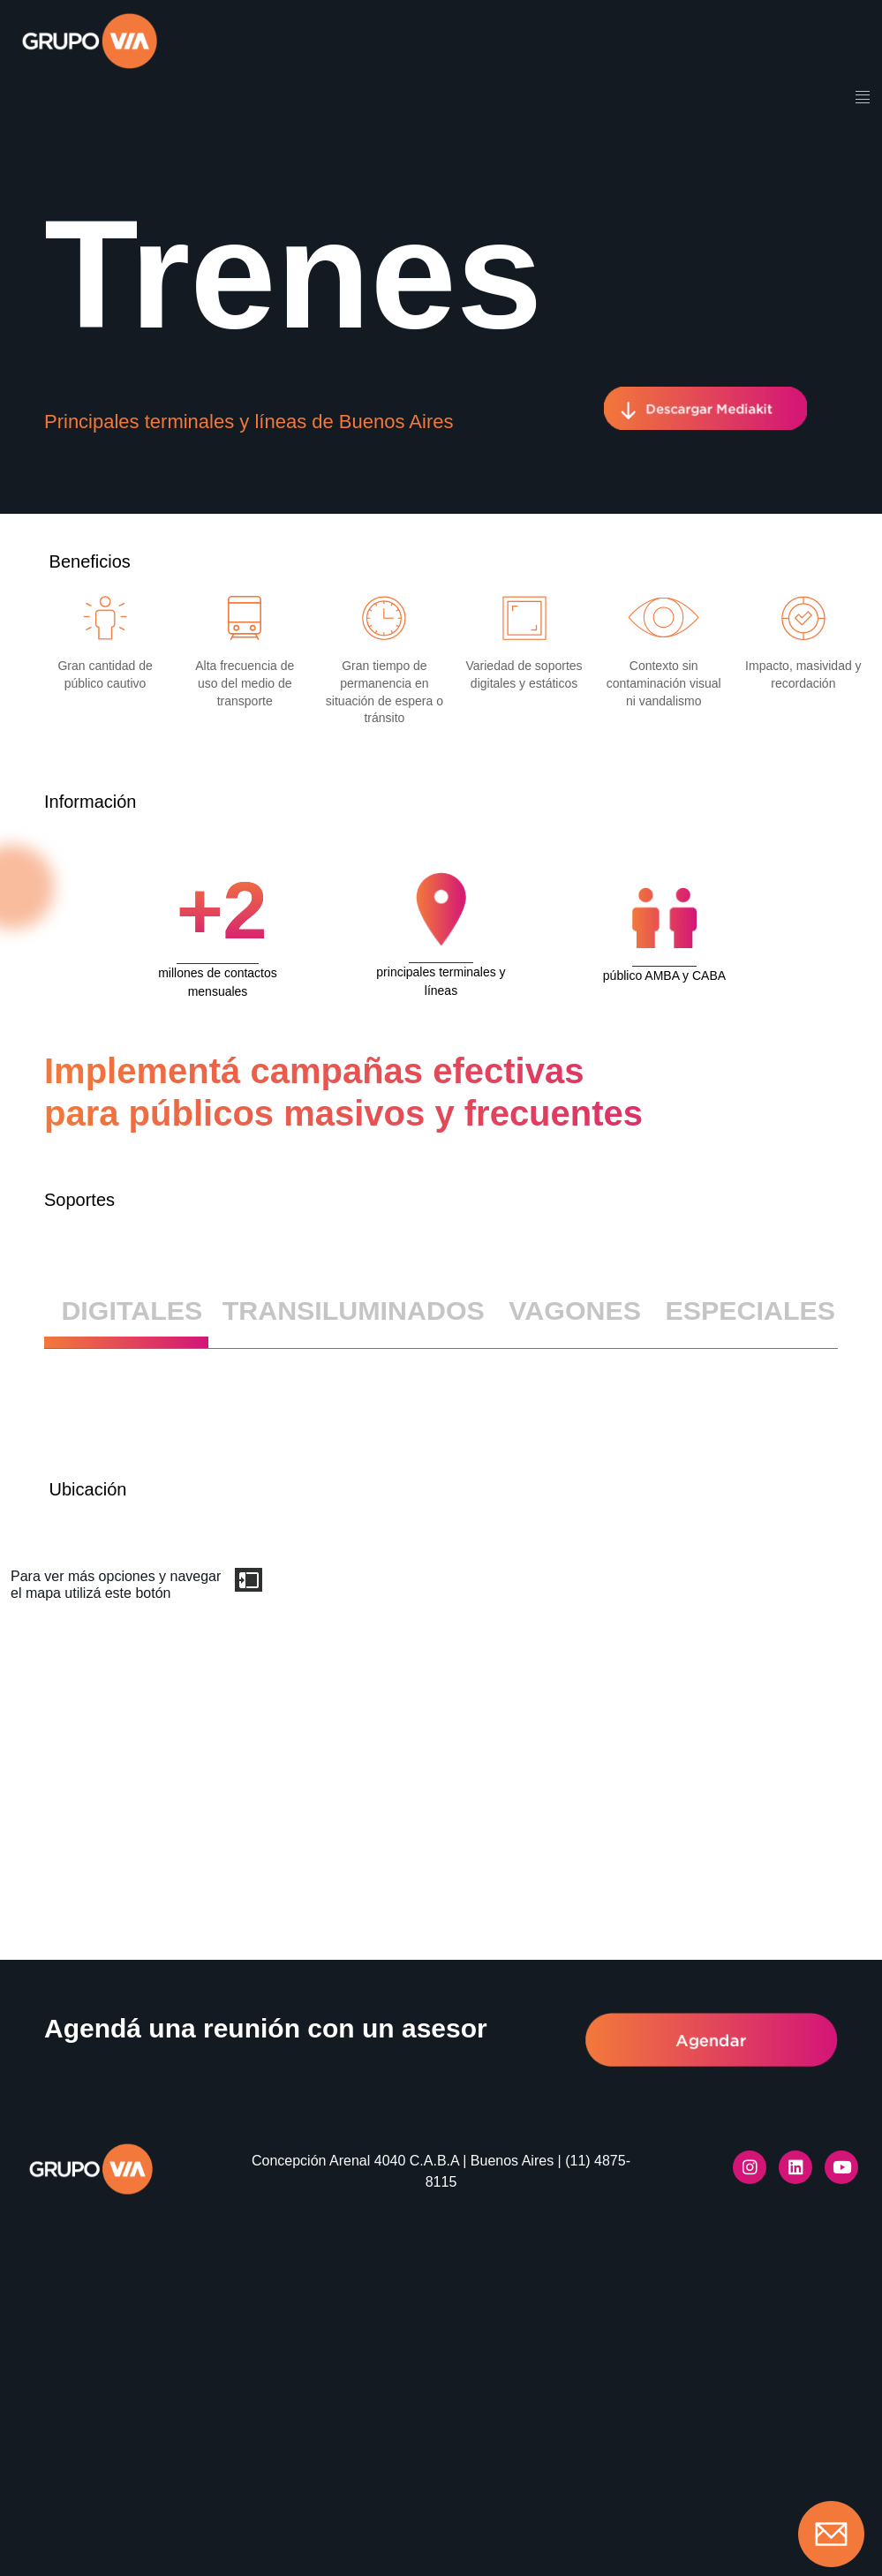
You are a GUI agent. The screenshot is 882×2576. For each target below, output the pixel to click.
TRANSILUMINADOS (353, 1310)
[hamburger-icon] (862, 99)
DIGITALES (131, 1310)
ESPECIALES (750, 1310)
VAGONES (575, 1310)
